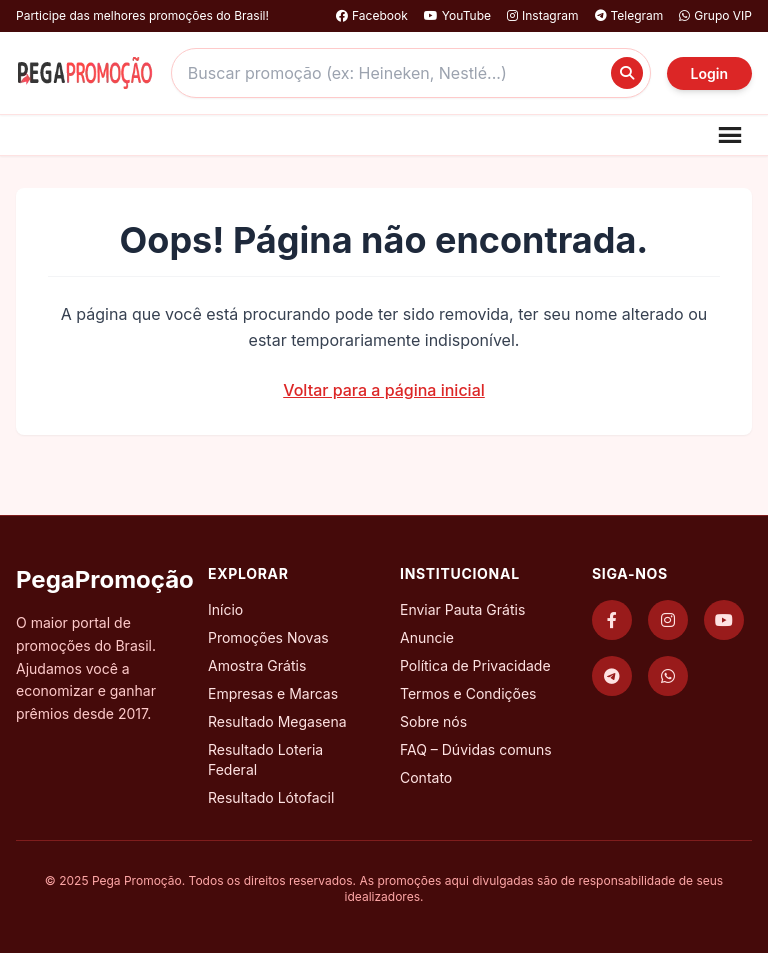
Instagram (543, 15)
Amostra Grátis (257, 665)
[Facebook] (612, 620)
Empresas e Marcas (273, 693)
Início (225, 609)
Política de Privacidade (475, 665)
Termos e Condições (468, 693)
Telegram (629, 15)
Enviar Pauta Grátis (462, 609)
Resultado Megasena (277, 721)
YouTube (457, 15)
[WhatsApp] (668, 676)
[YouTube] (724, 620)
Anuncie (427, 637)
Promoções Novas (268, 637)
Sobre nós (433, 721)
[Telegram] (612, 676)
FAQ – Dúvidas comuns (476, 749)
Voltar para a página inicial (384, 390)
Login (709, 73)
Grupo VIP (715, 15)
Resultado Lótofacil (271, 797)
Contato (426, 777)
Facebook (372, 15)
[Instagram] (668, 620)
